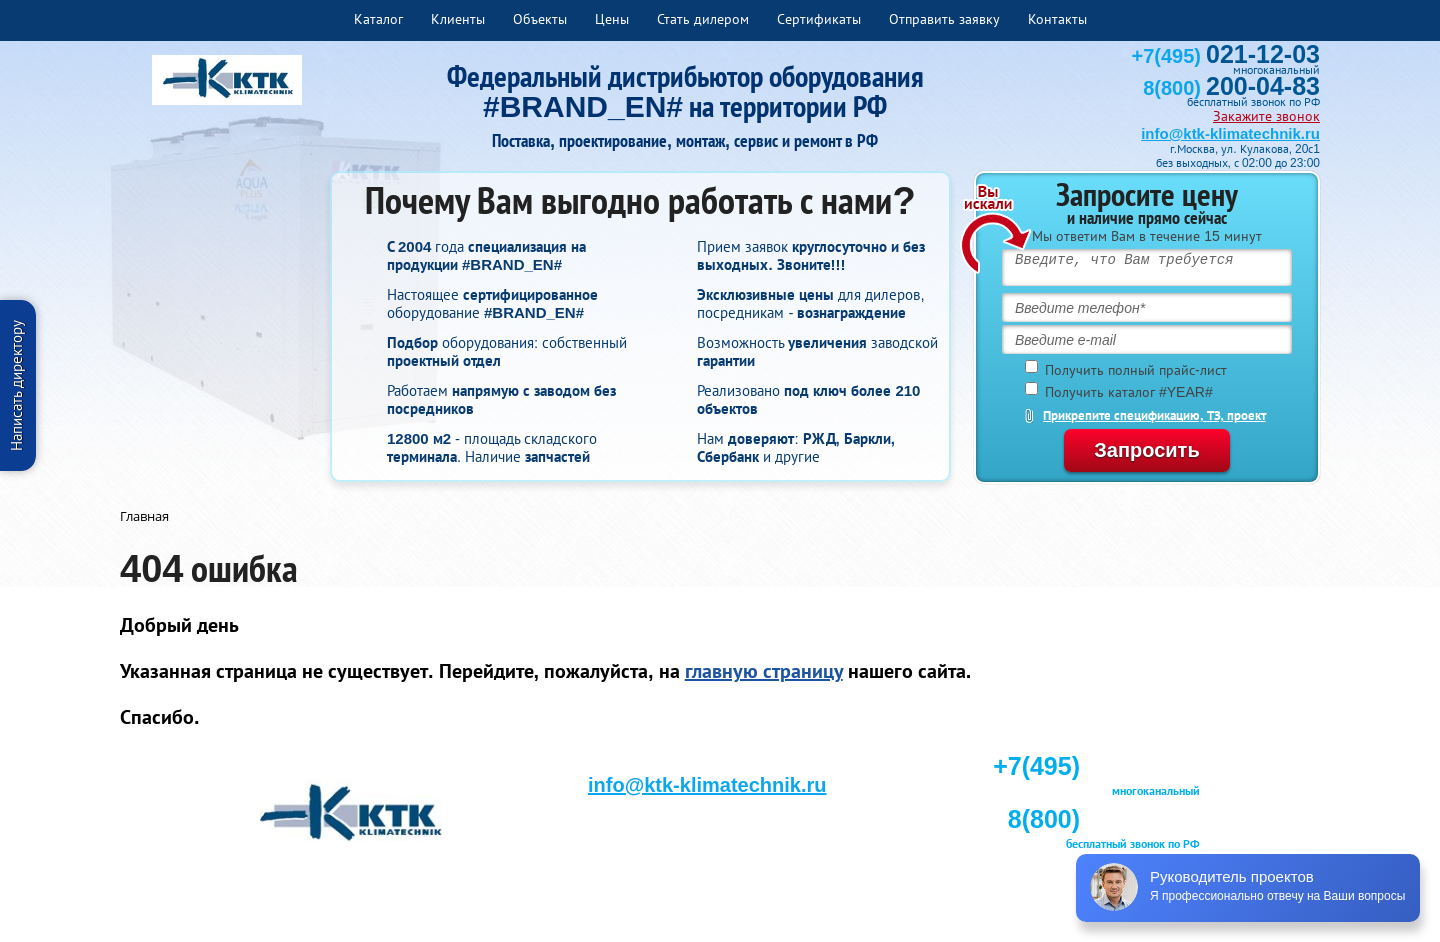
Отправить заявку (944, 19)
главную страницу (764, 671)
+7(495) (1226, 56)
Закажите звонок (1266, 116)
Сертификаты (819, 19)
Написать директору (16, 385)
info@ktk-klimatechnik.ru (1230, 133)
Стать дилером (703, 19)
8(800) (1231, 88)
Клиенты (458, 19)
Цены (612, 19)
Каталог (378, 19)
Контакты (1057, 19)
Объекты (540, 19)
